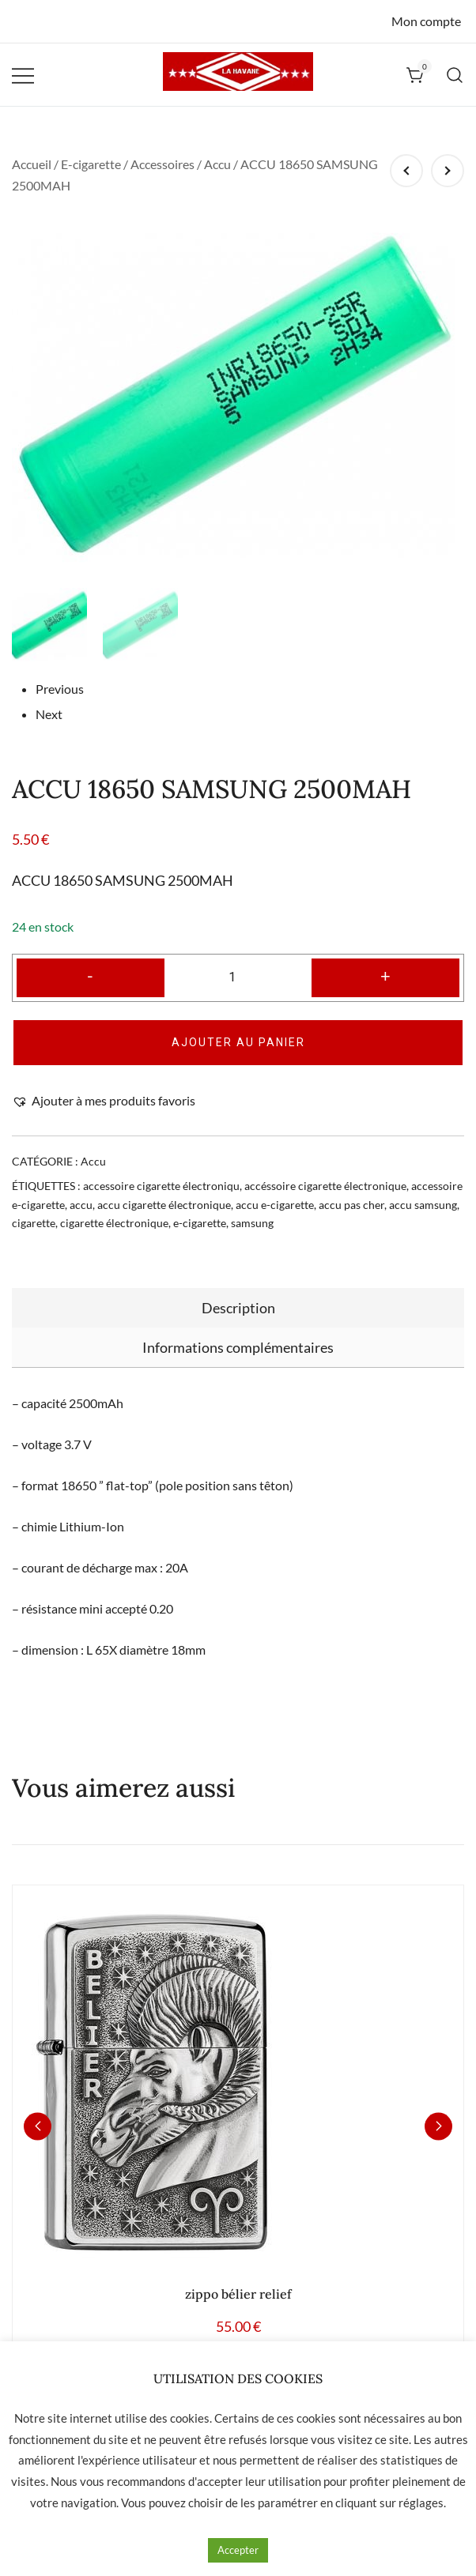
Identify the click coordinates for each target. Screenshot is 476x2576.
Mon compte (426, 20)
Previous (60, 668)
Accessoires (162, 163)
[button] (103, 1081)
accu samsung (423, 1185)
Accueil (31, 163)
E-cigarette (91, 163)
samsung (252, 1203)
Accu (217, 163)
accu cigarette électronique (164, 1185)
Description (238, 1288)
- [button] (90, 955)
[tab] (238, 1288)
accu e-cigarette (275, 1185)
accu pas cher (351, 1185)
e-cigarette (199, 1203)
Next (49, 693)
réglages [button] (421, 2502)
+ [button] (385, 955)
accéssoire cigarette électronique (325, 1166)
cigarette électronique (114, 1203)
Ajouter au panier (238, 1021)
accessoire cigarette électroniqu (161, 1166)
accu (81, 1185)
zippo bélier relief (238, 2273)
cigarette (33, 1203)
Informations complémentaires (238, 1327)
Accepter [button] (238, 2550)
